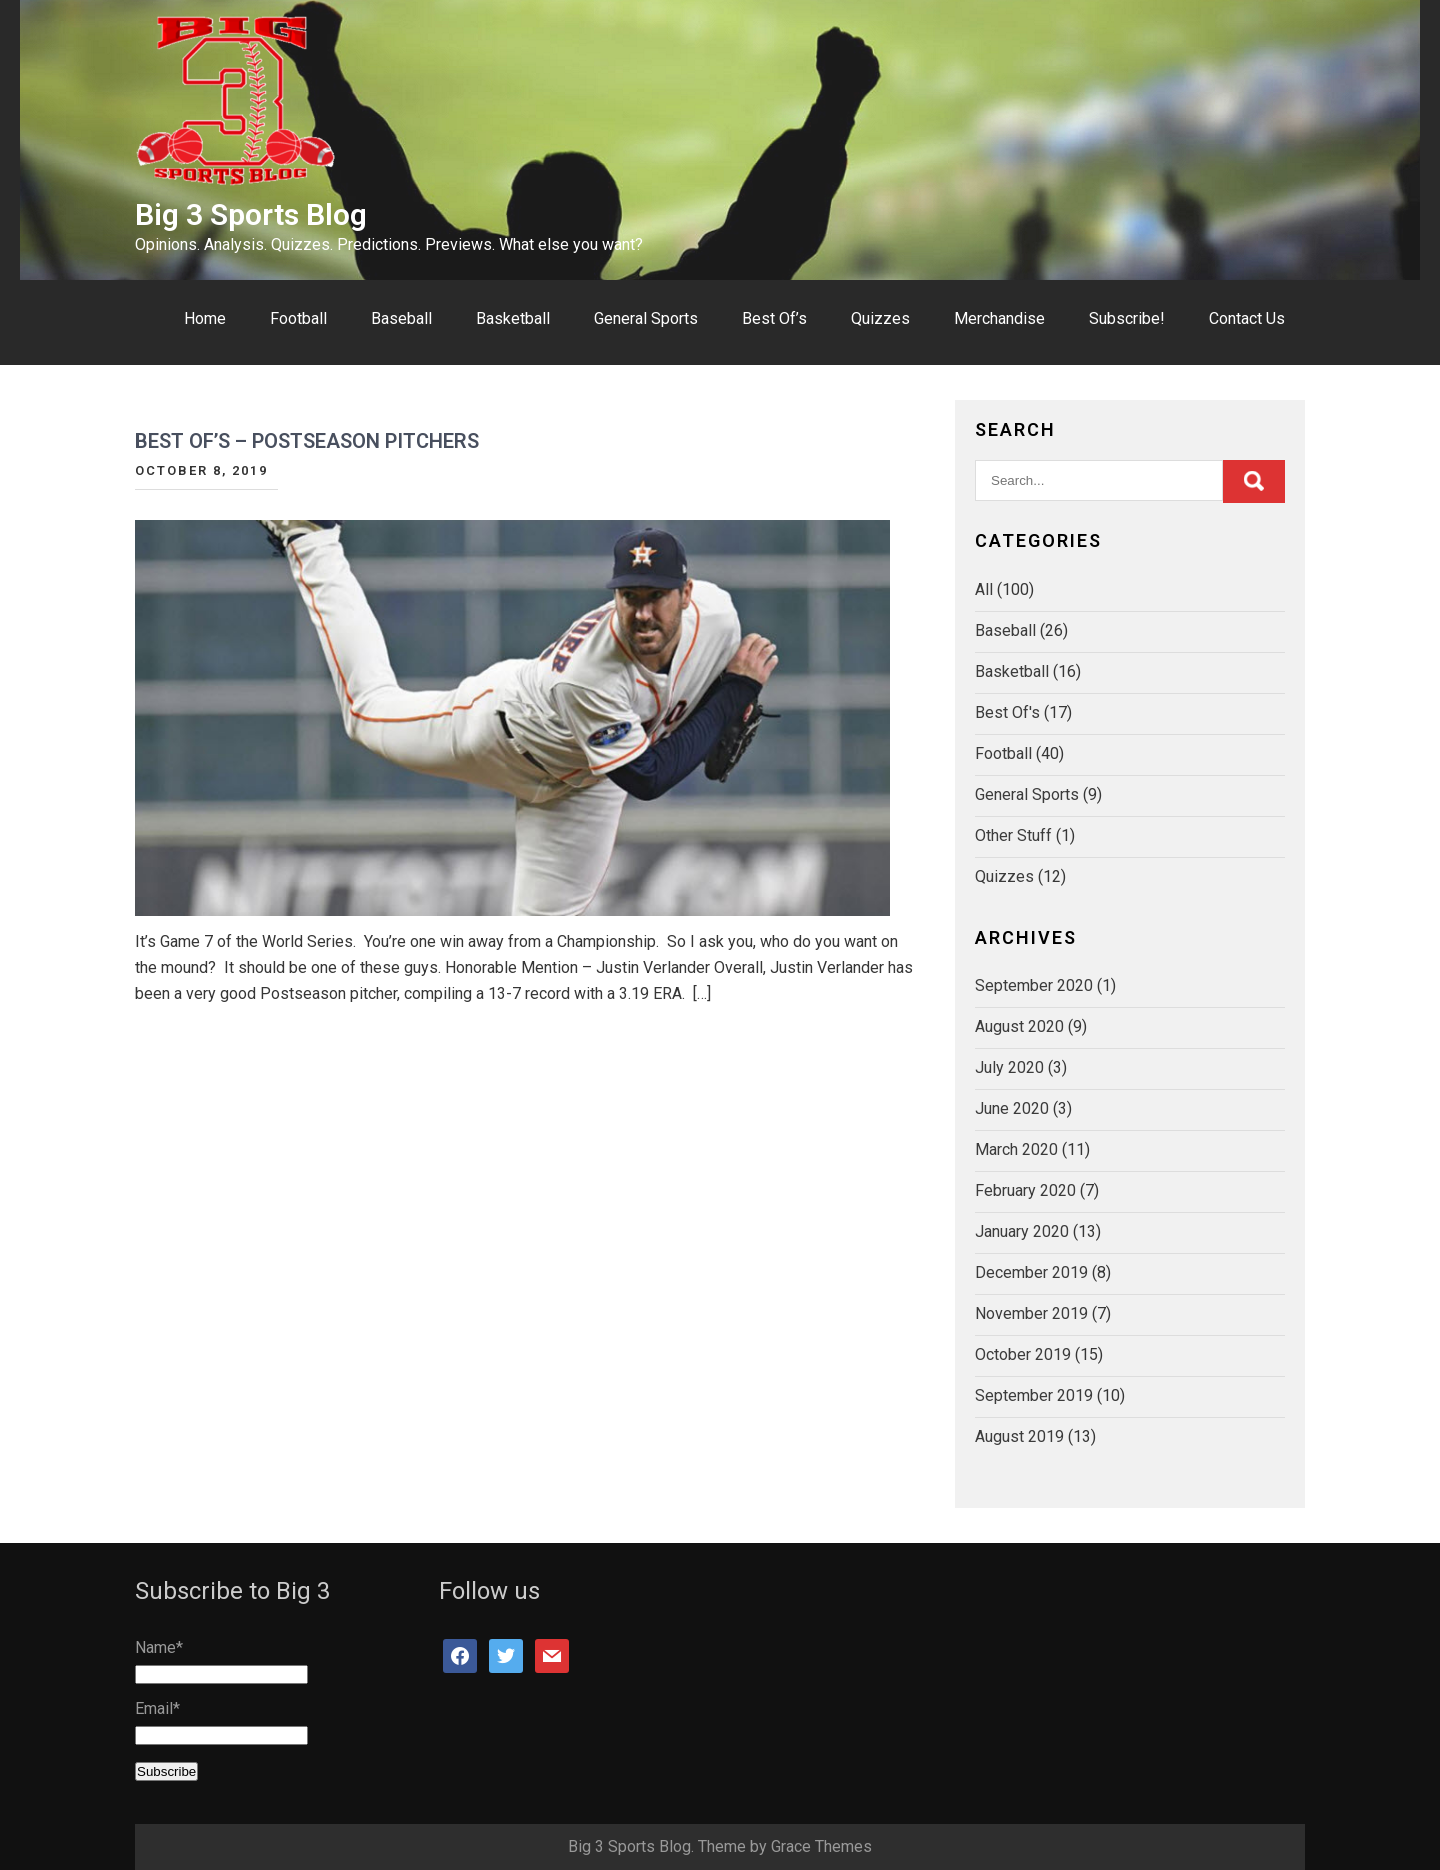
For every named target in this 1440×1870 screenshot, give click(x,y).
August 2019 (1019, 1436)
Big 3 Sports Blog (251, 214)
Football (298, 318)
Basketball (513, 318)
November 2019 (1031, 1313)
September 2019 (1034, 1395)
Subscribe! (1127, 318)
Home (205, 318)
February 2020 (1025, 1190)
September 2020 (1034, 985)
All (984, 589)
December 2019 (1031, 1272)
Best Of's (1007, 712)
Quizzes (880, 318)
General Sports (646, 318)
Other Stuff (1013, 835)
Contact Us (1247, 318)
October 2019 (1023, 1354)
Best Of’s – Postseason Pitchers (307, 441)
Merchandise (999, 318)
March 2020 (1016, 1149)
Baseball (401, 318)
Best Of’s (774, 318)
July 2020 (1009, 1067)
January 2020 (1022, 1231)
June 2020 (1012, 1108)
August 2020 (1019, 1026)
